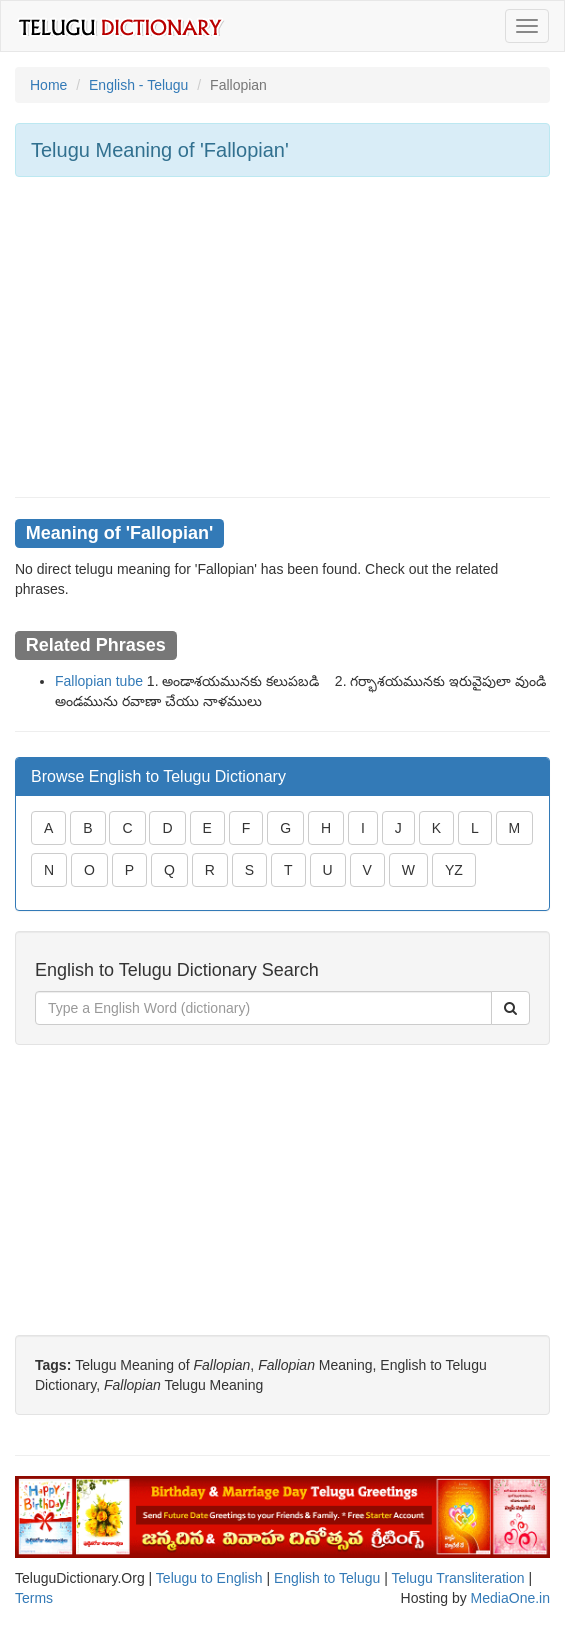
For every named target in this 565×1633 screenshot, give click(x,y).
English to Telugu (327, 1578)
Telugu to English (209, 1578)
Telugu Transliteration (457, 1578)
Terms (34, 1598)
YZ (454, 870)
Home (48, 85)
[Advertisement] (282, 337)
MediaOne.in (510, 1598)
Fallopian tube (99, 681)
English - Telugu (138, 85)
